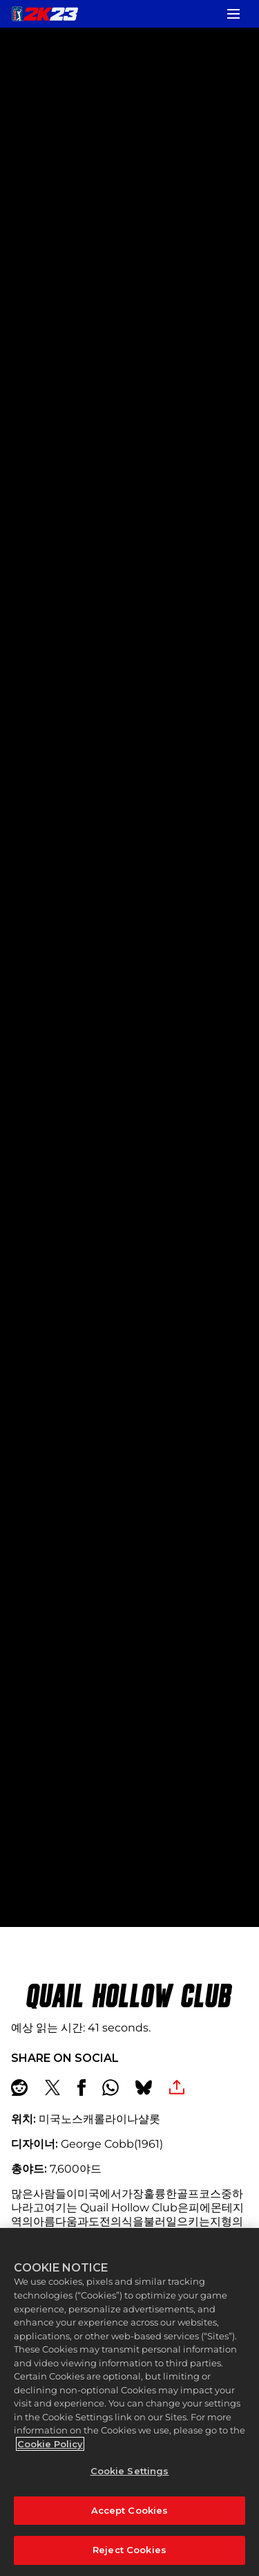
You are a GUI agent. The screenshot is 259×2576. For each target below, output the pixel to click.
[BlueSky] (143, 2087)
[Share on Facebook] (81, 2087)
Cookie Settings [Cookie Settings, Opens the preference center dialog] (129, 2470)
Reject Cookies (129, 2549)
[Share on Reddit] (19, 2087)
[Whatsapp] (110, 2087)
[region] (129, 2402)
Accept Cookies (130, 2510)
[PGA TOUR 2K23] (45, 14)
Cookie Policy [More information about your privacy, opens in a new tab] (50, 2443)
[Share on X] (52, 2087)
